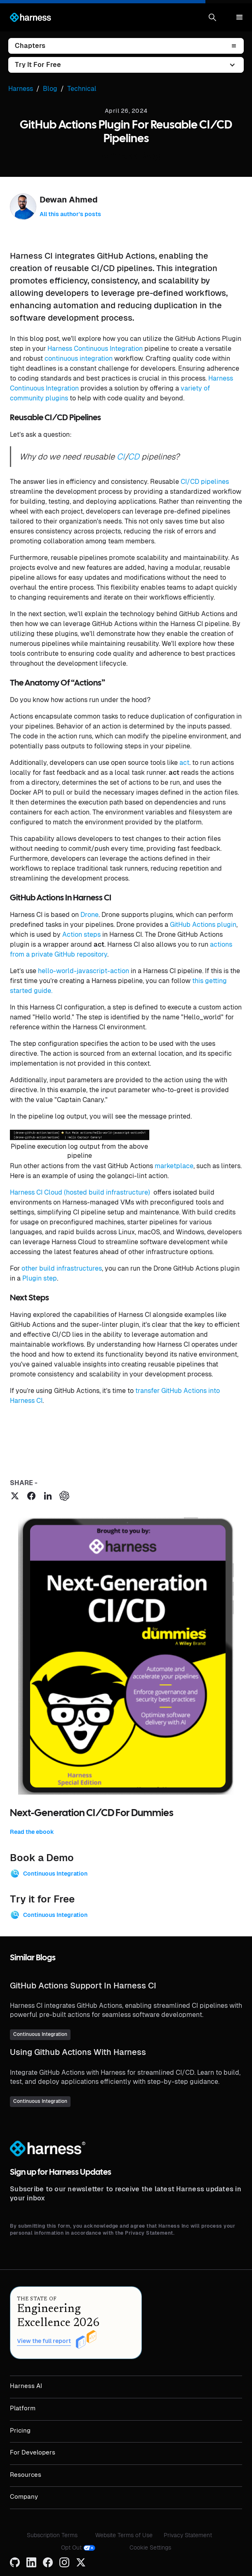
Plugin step (39, 1278)
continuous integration (79, 358)
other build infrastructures (61, 1268)
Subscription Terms (52, 2535)
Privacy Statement (188, 2535)
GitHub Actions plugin (203, 925)
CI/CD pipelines (205, 482)
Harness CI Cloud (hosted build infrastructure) (81, 1192)
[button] (212, 17)
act (184, 763)
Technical (82, 89)
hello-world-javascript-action (83, 971)
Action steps (81, 934)
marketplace (174, 1166)
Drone (89, 915)
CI (121, 456)
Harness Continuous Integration (95, 348)
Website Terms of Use (124, 2535)
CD (133, 456)
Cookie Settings (150, 2547)
